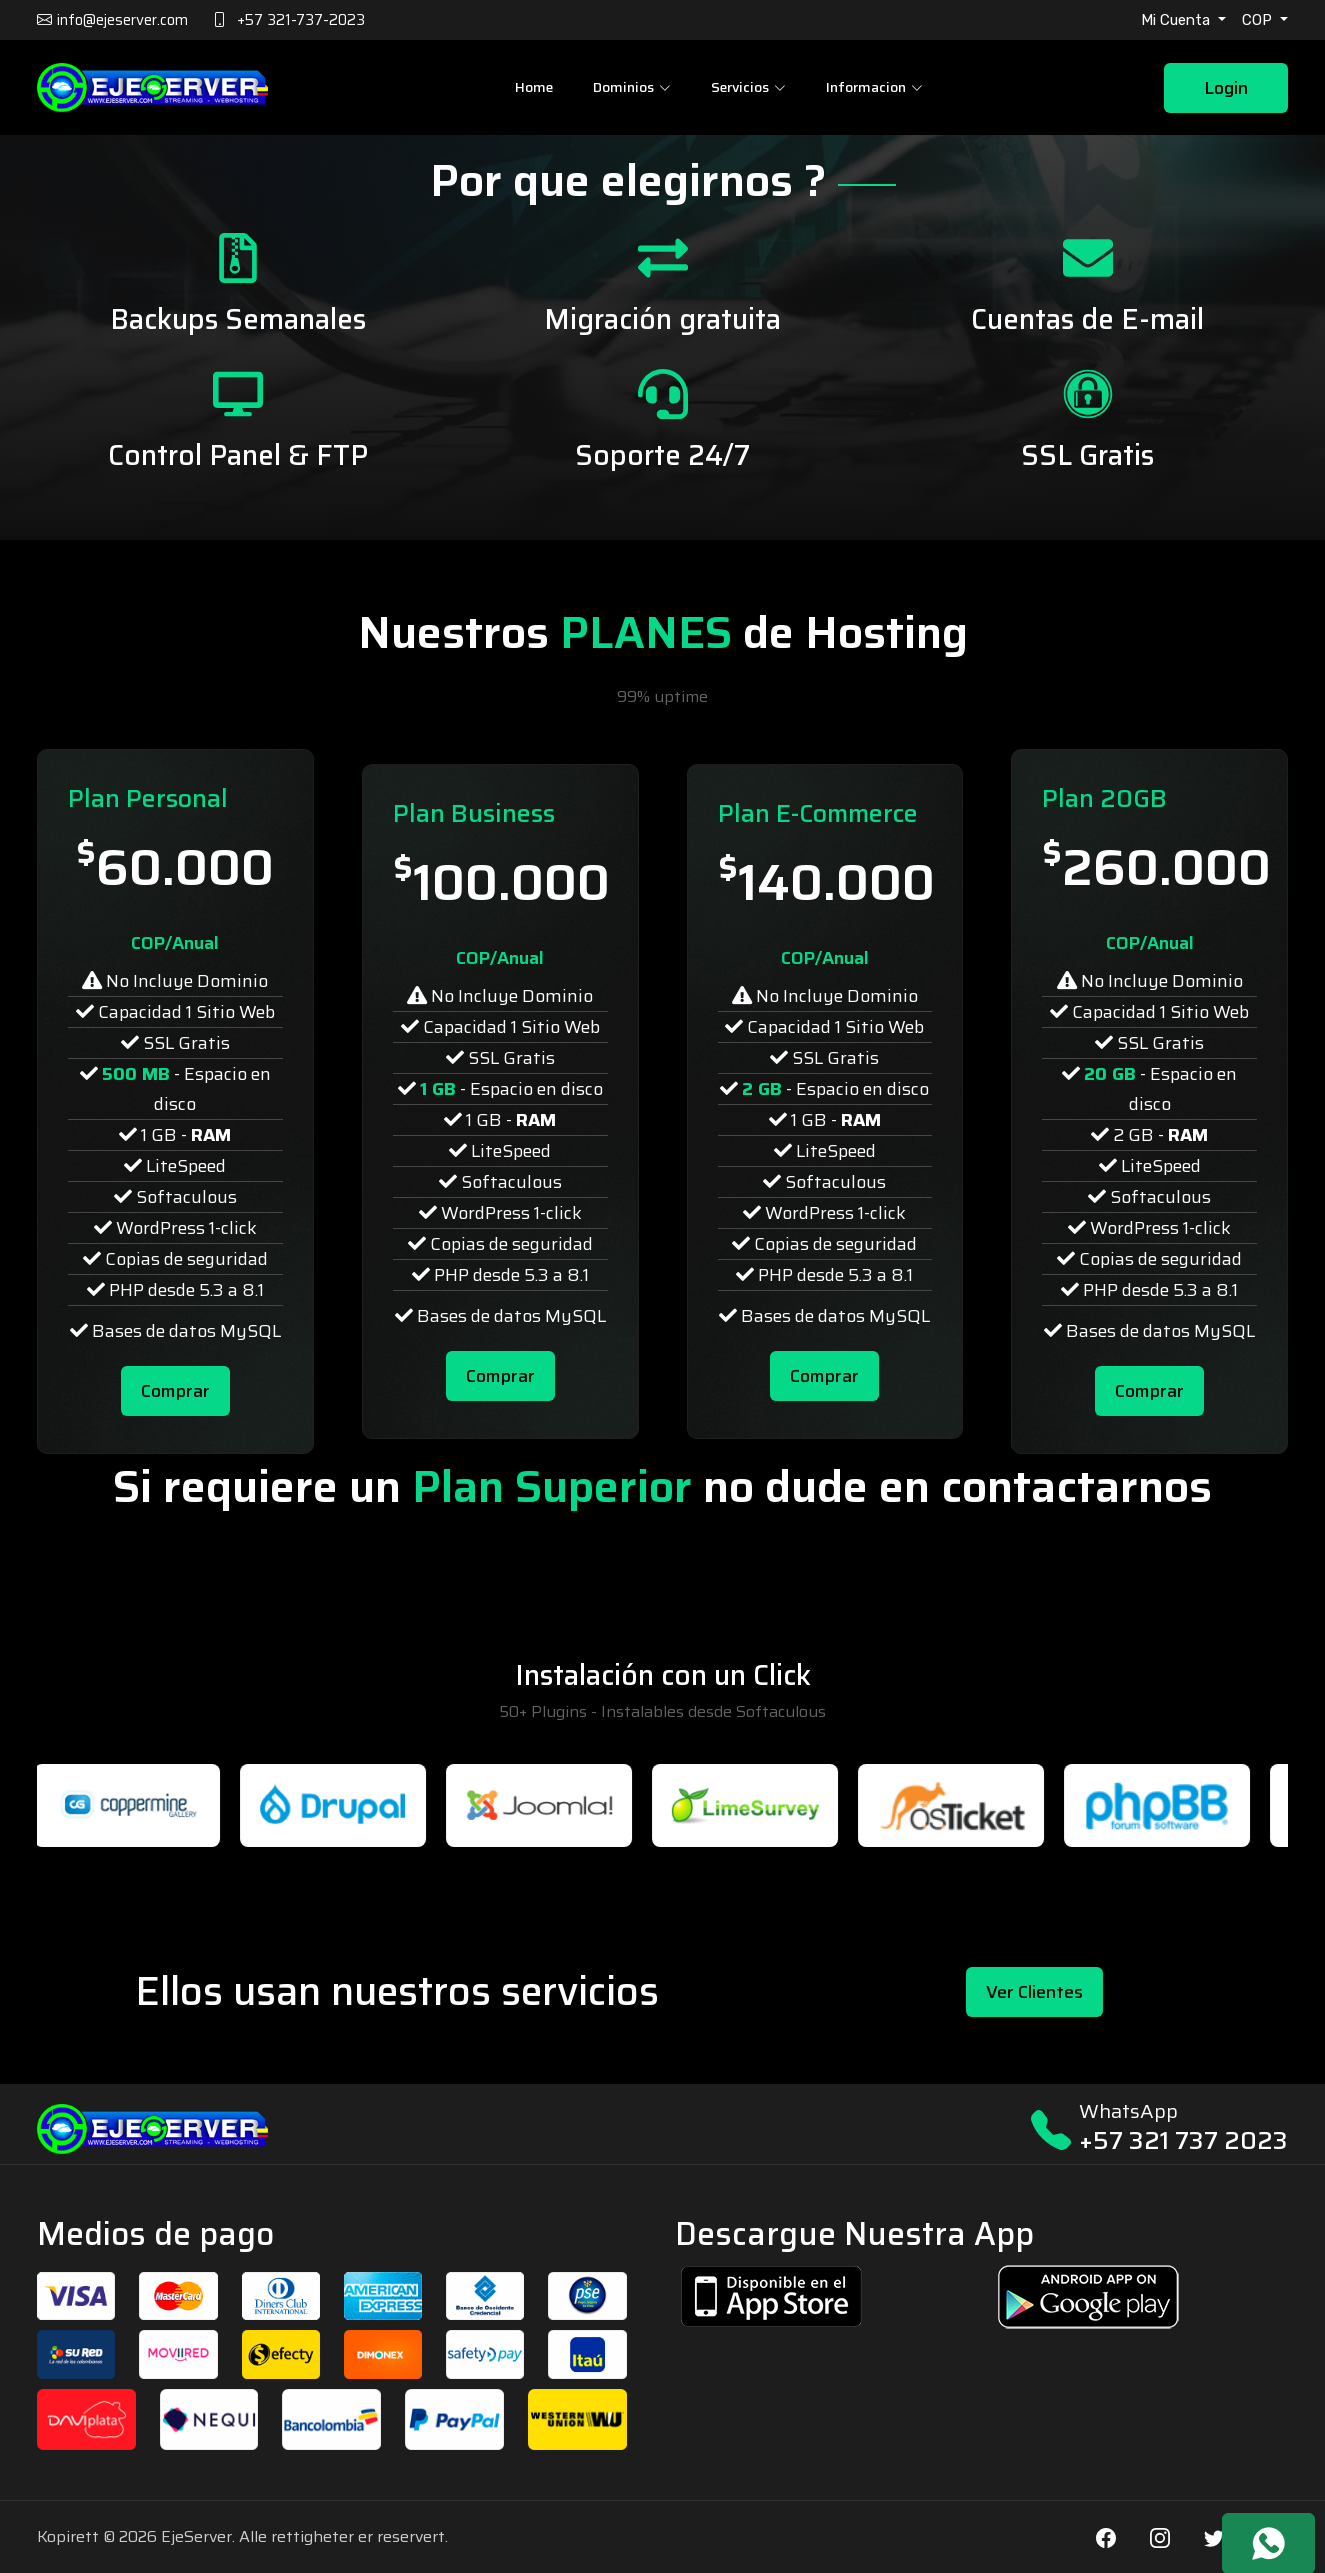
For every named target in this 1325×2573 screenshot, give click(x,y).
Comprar (175, 1391)
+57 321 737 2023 (1183, 2140)
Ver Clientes (1034, 1992)
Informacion (874, 87)
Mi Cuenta (1177, 20)
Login (1226, 88)
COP (1259, 20)
